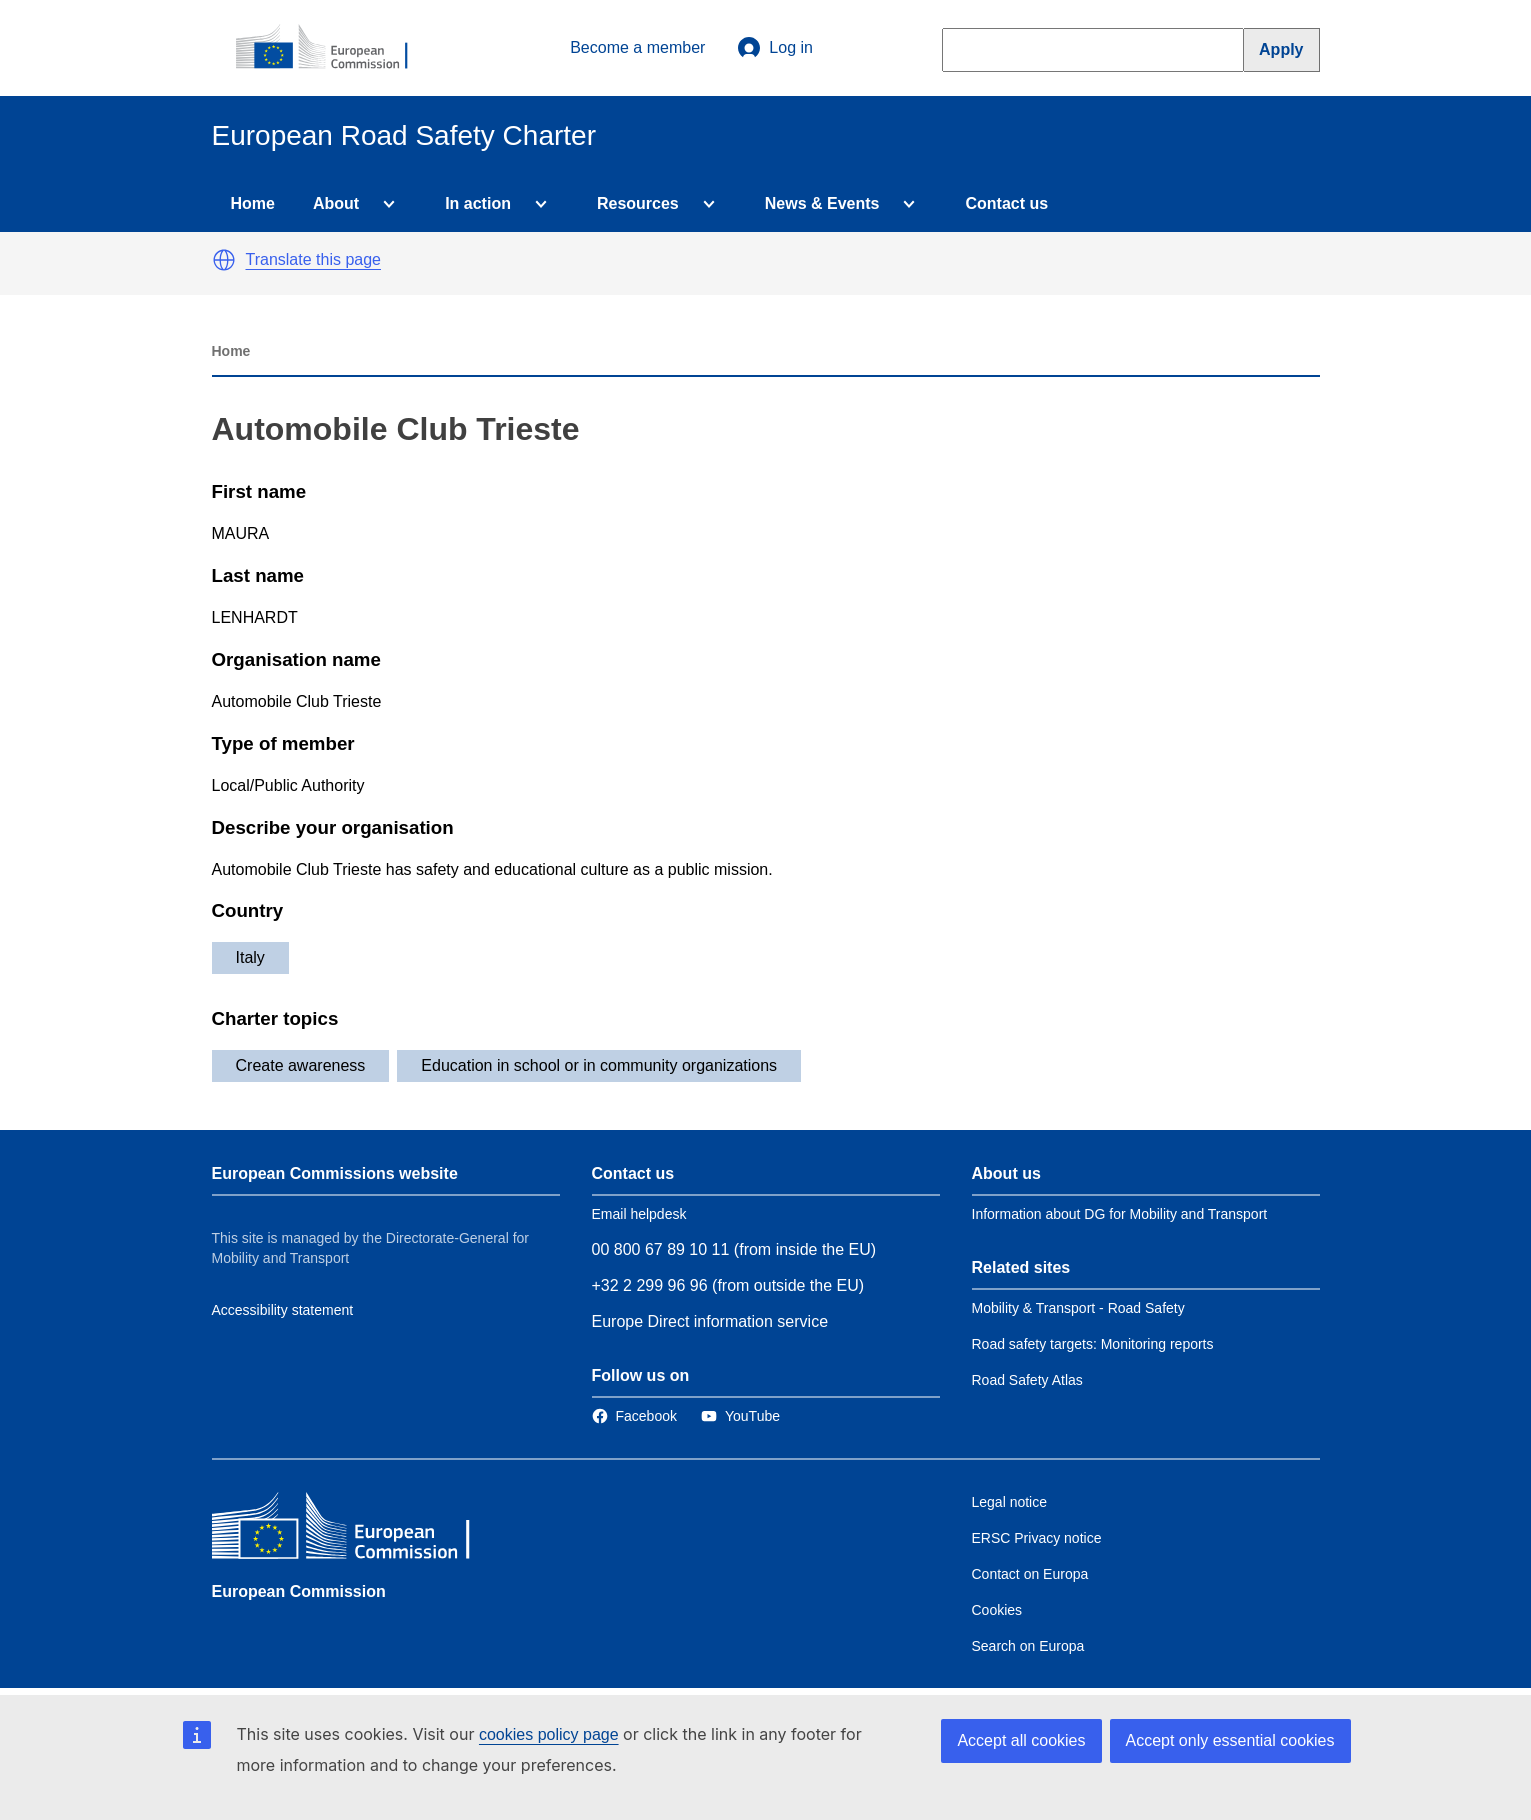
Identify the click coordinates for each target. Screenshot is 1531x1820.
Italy (250, 957)
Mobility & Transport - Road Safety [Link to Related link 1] (1078, 1308)
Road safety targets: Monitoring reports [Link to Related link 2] (1093, 1344)
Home (253, 203)
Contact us (1006, 203)
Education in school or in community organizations (599, 1065)
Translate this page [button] (313, 259)
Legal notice (1010, 1502)
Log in (775, 48)
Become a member (637, 47)
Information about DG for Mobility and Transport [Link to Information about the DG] (1120, 1214)
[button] (224, 260)
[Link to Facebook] (634, 1416)
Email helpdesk (639, 1214)
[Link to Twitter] (740, 1416)
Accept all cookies (1021, 1740)
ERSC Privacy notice (1037, 1538)
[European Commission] (333, 48)
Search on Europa (1028, 1646)
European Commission (299, 1591)
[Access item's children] (385, 204)
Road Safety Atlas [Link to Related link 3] (1027, 1380)
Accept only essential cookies (1230, 1740)
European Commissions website (335, 1173)
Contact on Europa (1030, 1574)
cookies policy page (549, 1734)
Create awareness (301, 1065)
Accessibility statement (283, 1310)
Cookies (997, 1610)
